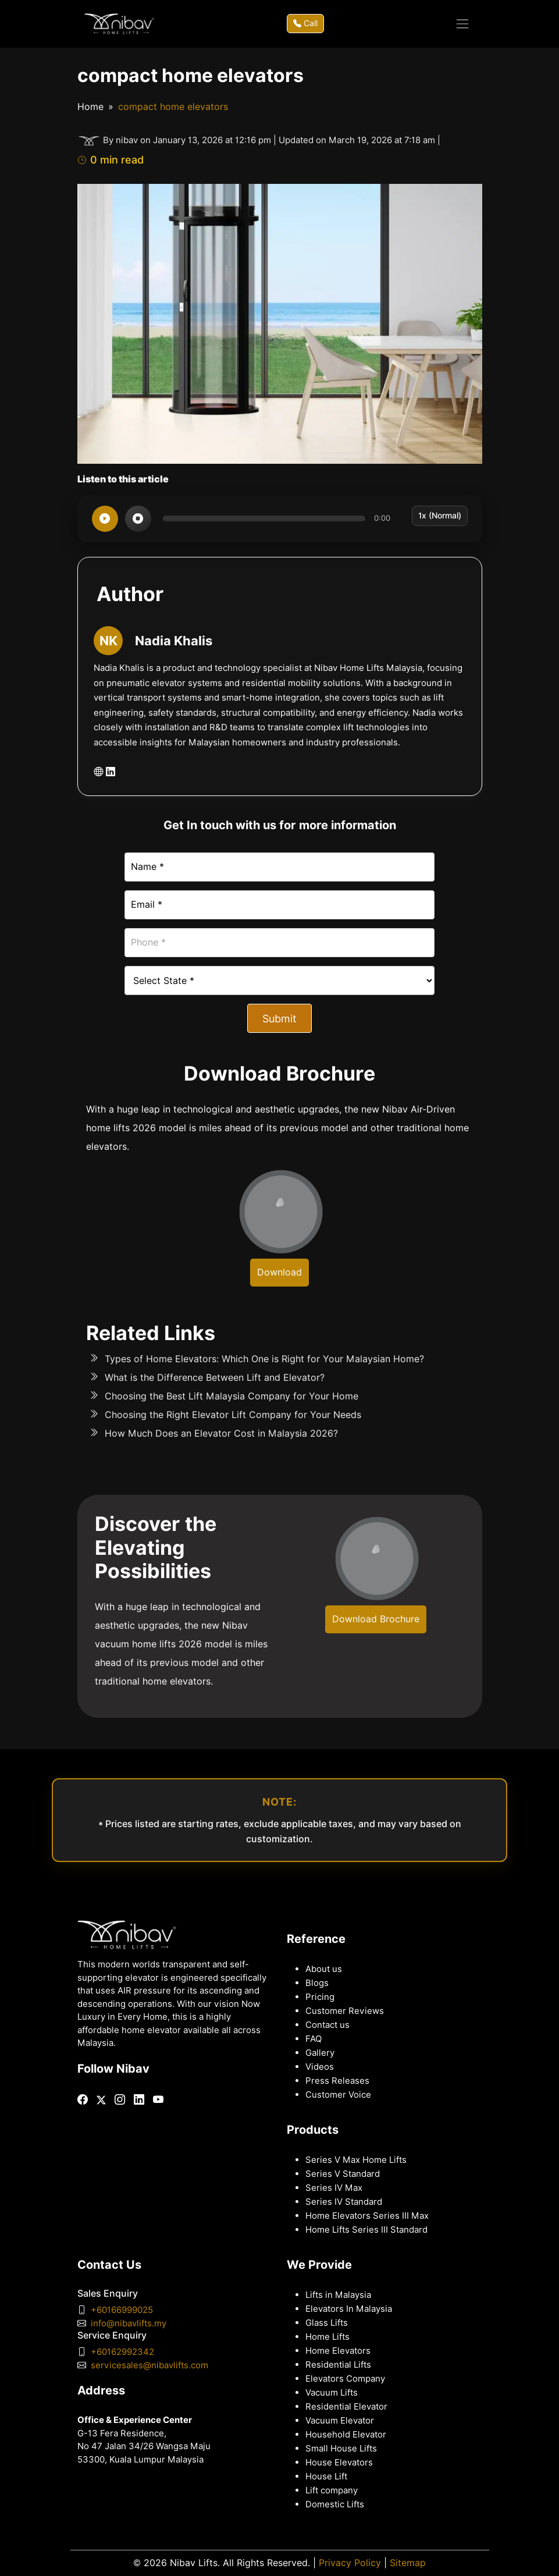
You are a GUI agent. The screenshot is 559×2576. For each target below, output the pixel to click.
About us (323, 1969)
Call (305, 23)
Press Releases (337, 2081)
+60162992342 (122, 2352)
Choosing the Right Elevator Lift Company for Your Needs (233, 1414)
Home (90, 106)
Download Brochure (375, 1619)
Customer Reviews (344, 2011)
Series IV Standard (343, 2202)
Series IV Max (333, 2188)
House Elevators (339, 2462)
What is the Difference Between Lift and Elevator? (215, 1377)
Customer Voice (338, 2095)
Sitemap (408, 2562)
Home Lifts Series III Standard (366, 2230)
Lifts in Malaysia (338, 2295)
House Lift (326, 2476)
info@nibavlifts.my (128, 2323)
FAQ (313, 2039)
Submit (279, 1018)
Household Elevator (345, 2434)
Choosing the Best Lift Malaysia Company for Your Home (231, 1396)
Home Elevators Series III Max (367, 2216)
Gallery (319, 2053)
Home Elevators (338, 2351)
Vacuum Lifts (331, 2392)
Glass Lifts (326, 2323)
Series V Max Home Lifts (356, 2160)
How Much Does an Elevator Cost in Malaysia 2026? (221, 1433)
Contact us (327, 2025)
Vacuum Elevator (339, 2420)
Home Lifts (327, 2337)
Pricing (319, 1997)
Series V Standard (342, 2174)
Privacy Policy (350, 2562)
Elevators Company (345, 2379)
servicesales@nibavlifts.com (149, 2365)
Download (279, 1272)
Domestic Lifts (334, 2504)
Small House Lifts (341, 2448)
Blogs (317, 1983)
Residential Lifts (338, 2365)
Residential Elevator (346, 2406)
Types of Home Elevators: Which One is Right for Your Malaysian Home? (264, 1359)
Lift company (331, 2490)
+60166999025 (122, 2310)
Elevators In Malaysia (348, 2309)
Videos (319, 2067)
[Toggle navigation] (462, 24)
